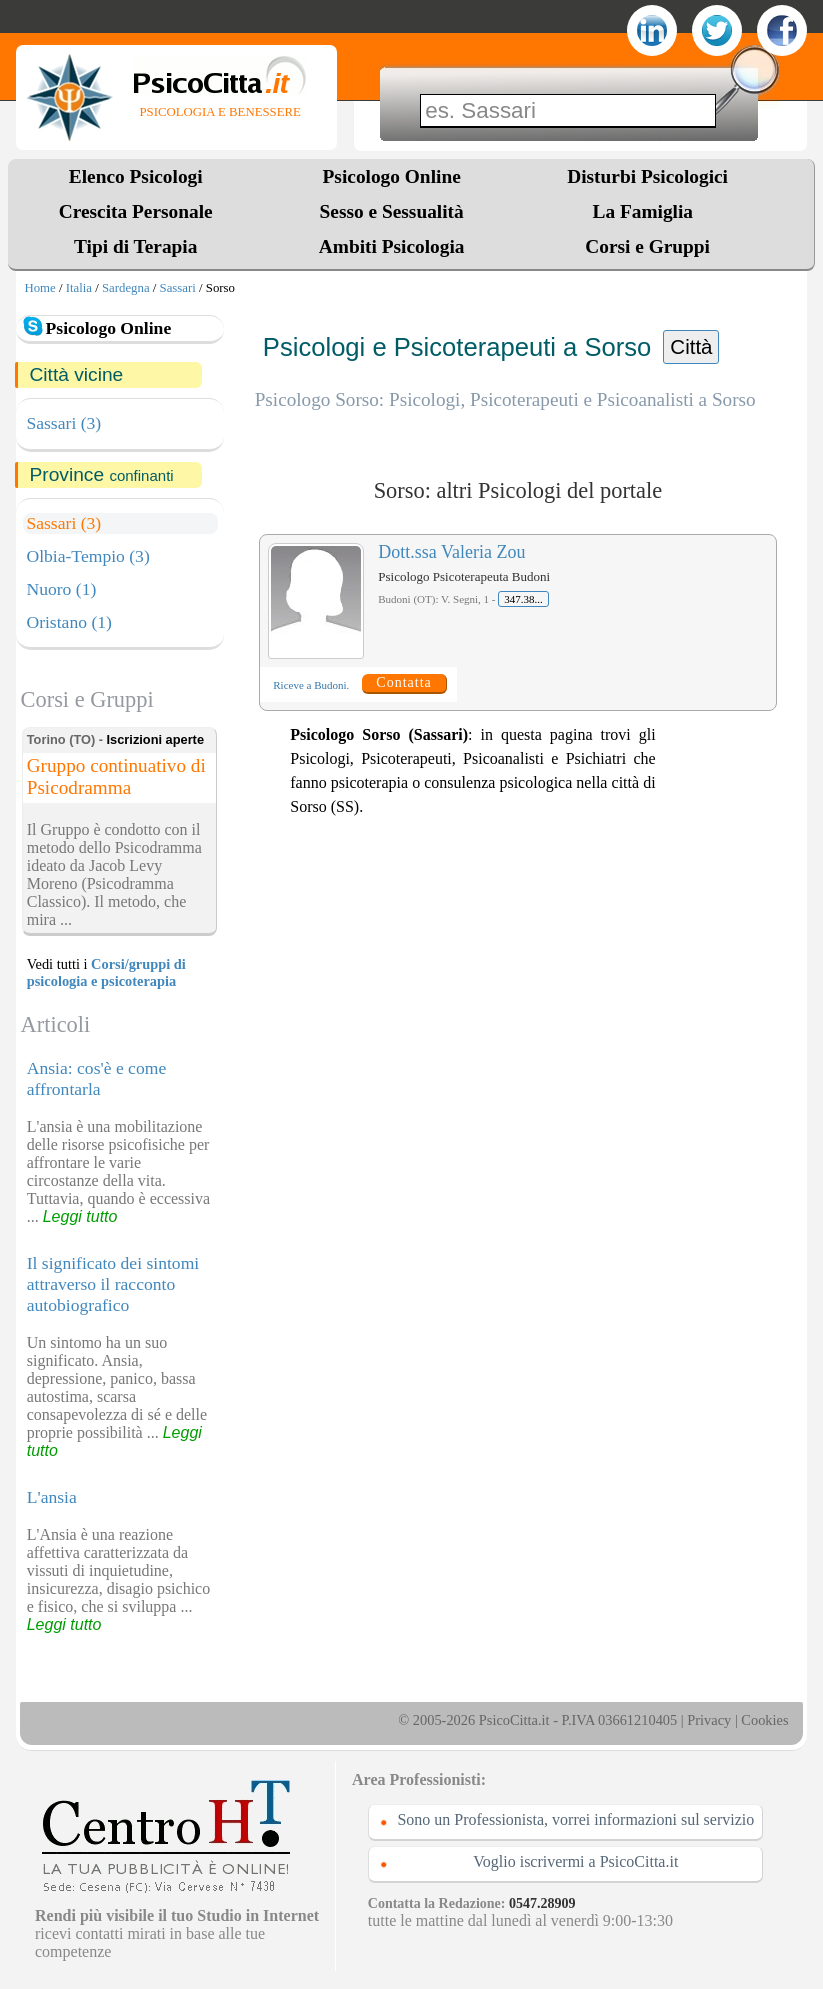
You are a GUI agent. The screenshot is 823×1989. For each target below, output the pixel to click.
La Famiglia (647, 211)
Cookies (764, 1720)
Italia (79, 288)
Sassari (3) (63, 423)
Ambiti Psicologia (392, 246)
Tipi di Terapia (135, 246)
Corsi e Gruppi (647, 246)
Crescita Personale (136, 211)
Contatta (403, 682)
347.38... (523, 599)
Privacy (709, 1720)
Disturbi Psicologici (647, 176)
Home (39, 288)
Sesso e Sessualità (392, 211)
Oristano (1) (69, 622)
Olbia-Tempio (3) (87, 556)
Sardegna (126, 288)
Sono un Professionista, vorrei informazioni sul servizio (575, 1819)
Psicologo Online (392, 176)
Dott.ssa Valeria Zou (451, 552)
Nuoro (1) (61, 589)
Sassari (178, 288)
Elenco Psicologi (136, 176)
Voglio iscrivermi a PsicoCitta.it (575, 1861)
